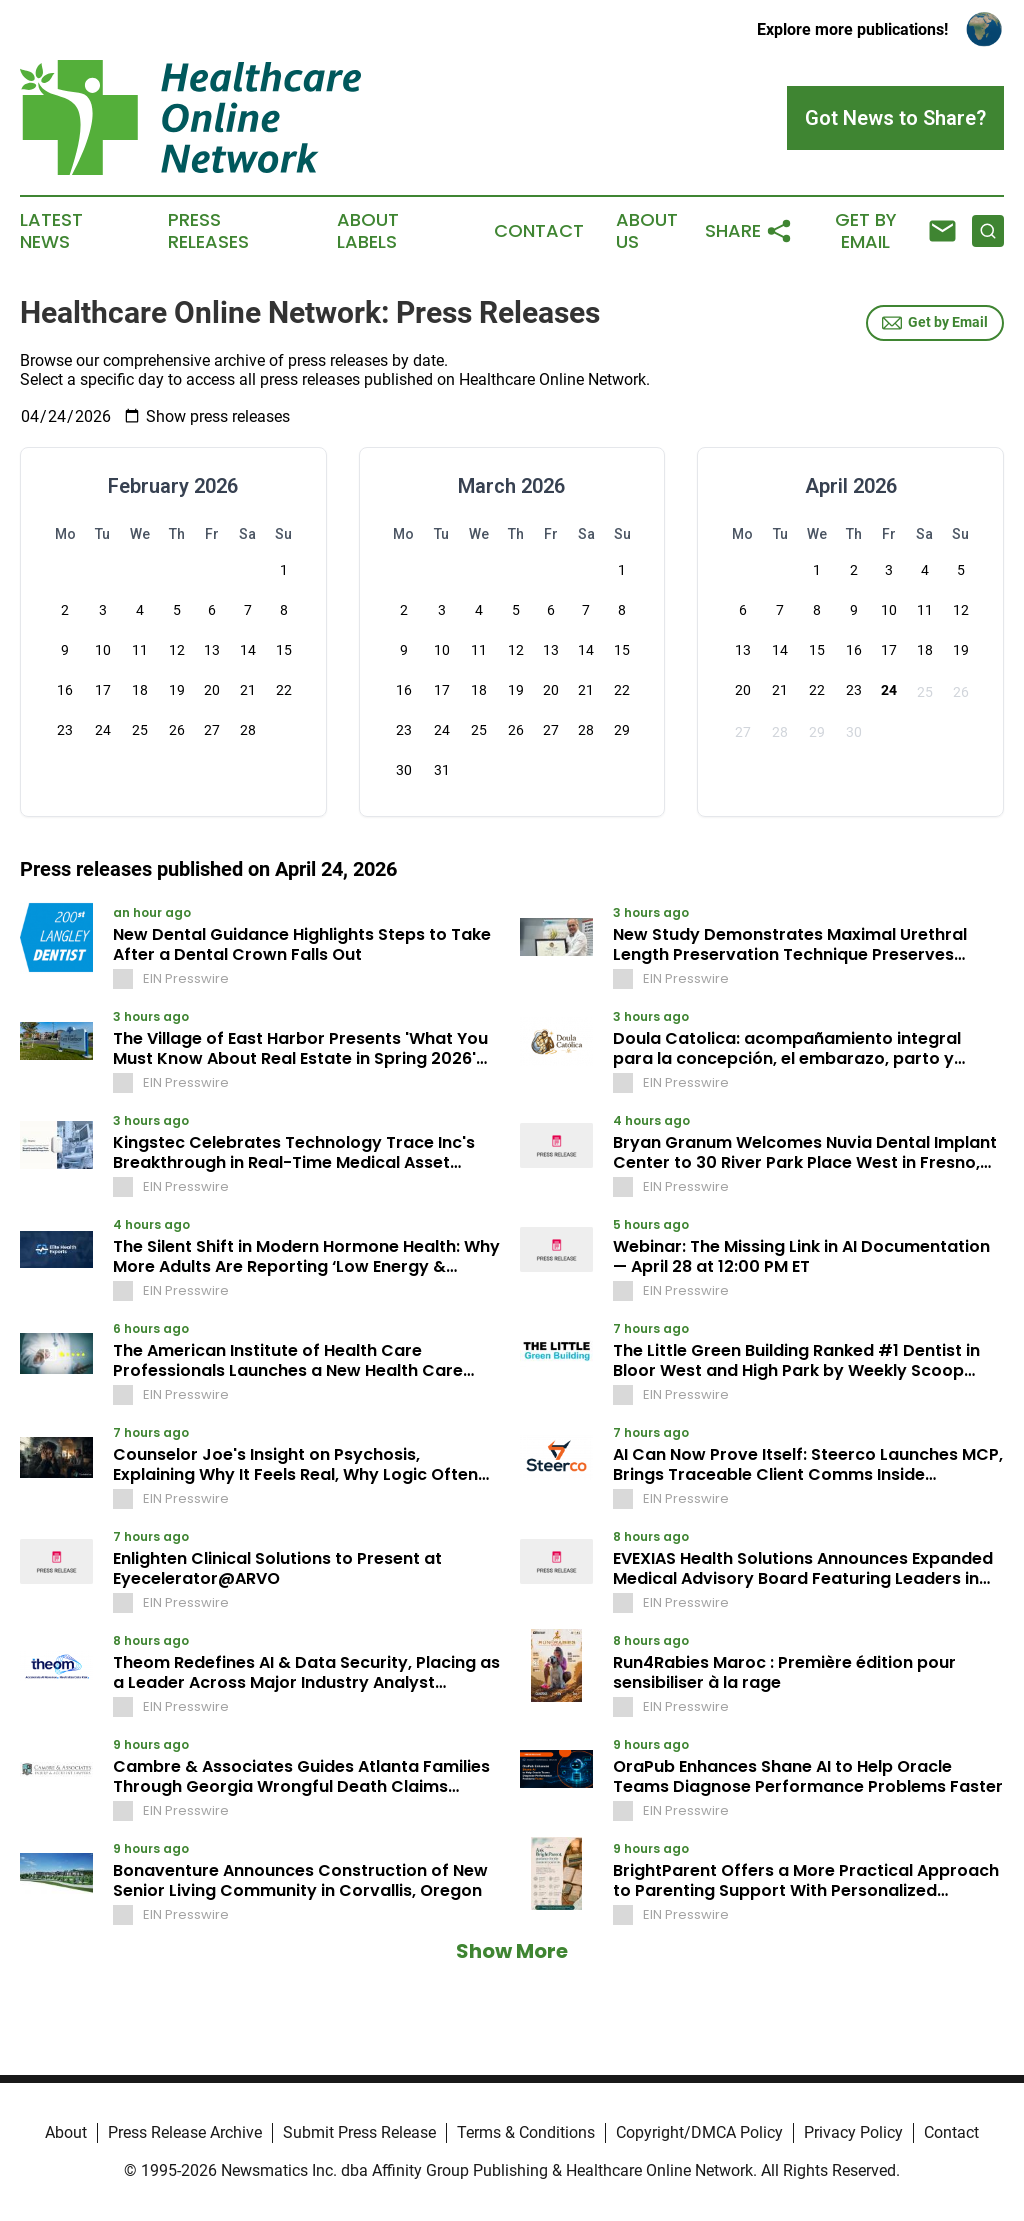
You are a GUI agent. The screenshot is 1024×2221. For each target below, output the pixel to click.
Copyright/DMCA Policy (699, 2132)
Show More (512, 1951)
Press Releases (208, 231)
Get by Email (935, 323)
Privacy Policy (853, 2132)
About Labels (368, 231)
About (66, 2132)
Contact (539, 231)
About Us (647, 231)
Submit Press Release (359, 2132)
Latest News (51, 231)
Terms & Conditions (526, 2132)
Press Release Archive (185, 2132)
